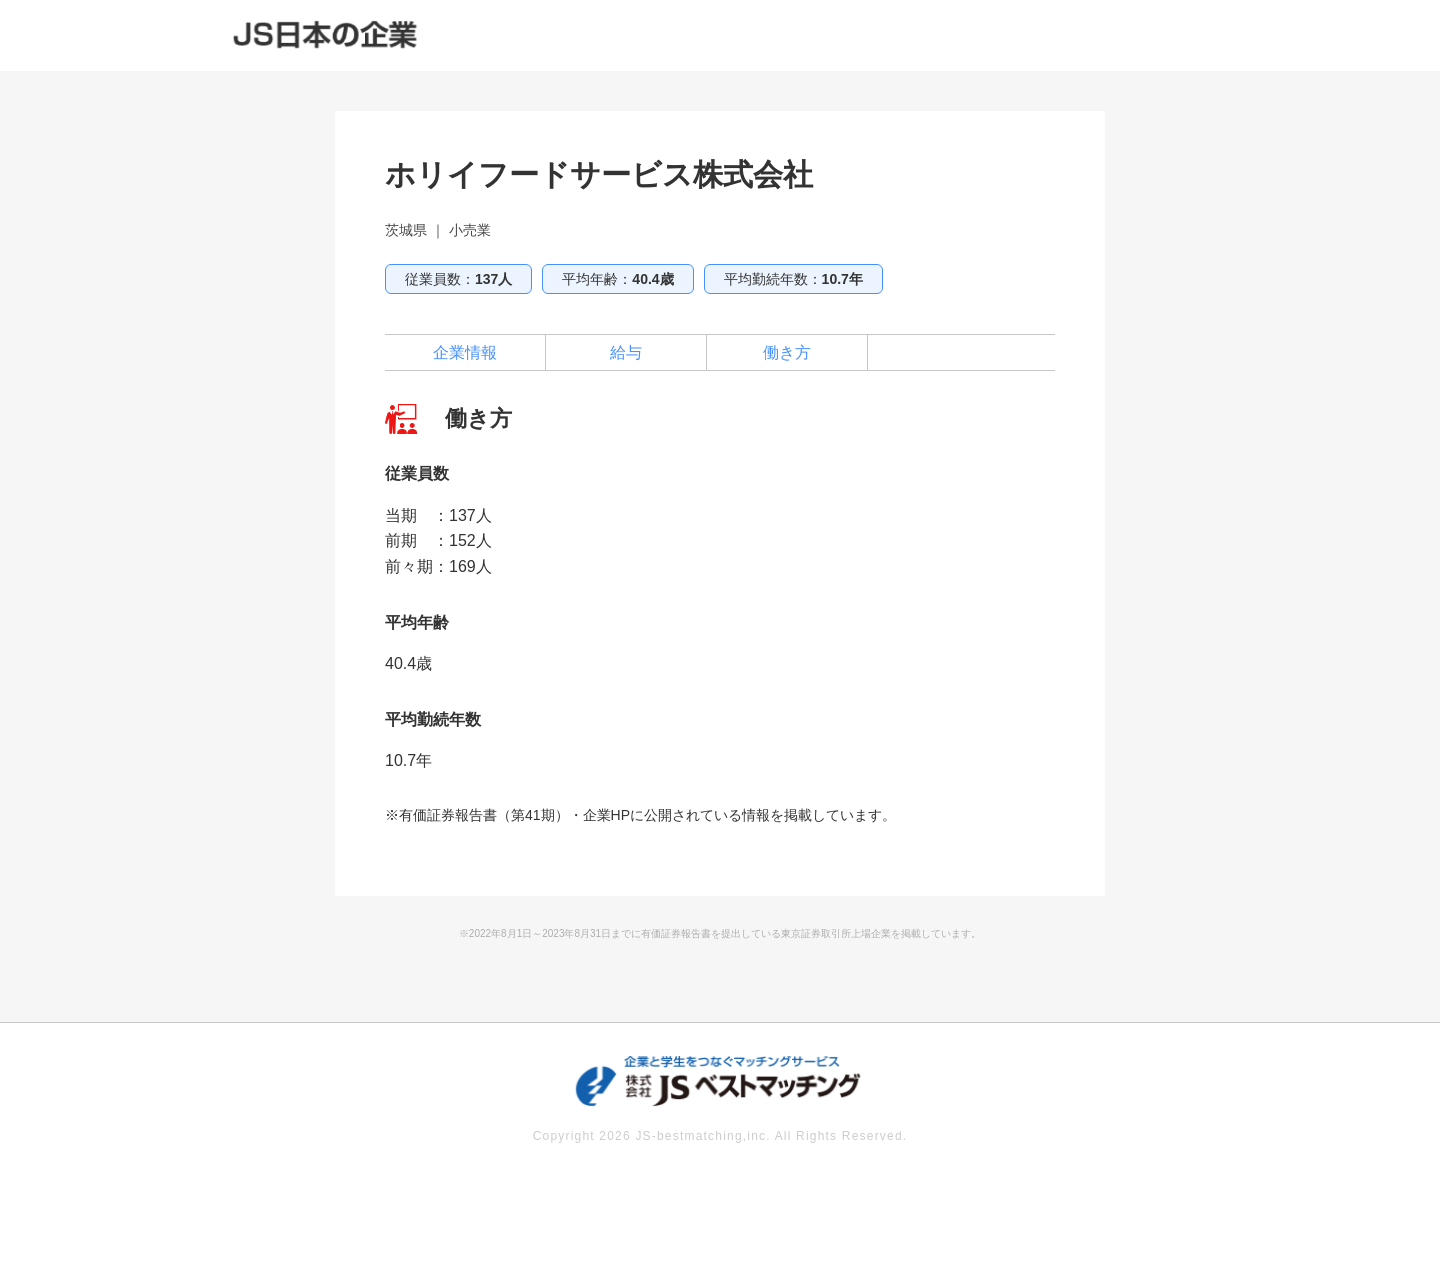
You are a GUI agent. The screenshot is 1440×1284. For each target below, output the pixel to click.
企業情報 (465, 352)
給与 (626, 352)
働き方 (787, 352)
